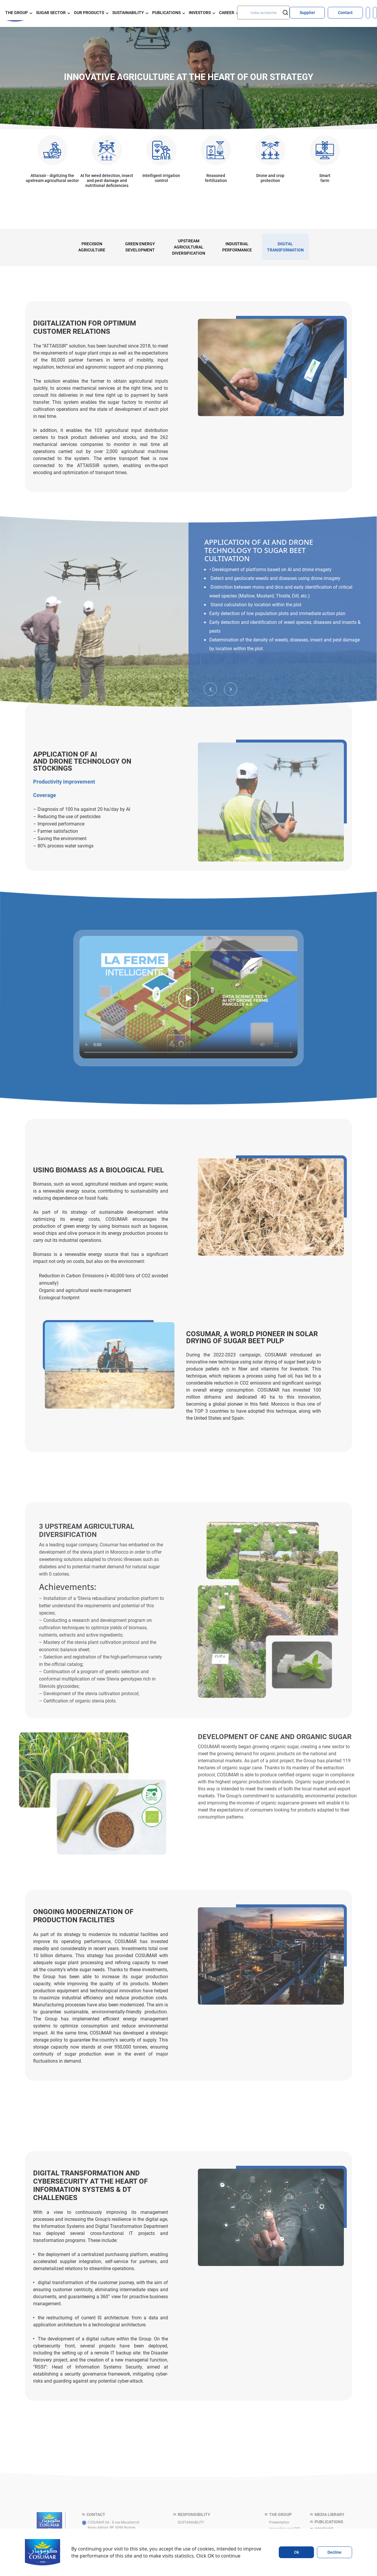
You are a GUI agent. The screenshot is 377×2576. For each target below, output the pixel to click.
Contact (345, 12)
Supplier (307, 12)
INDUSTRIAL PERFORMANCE (237, 247)
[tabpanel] (92, 247)
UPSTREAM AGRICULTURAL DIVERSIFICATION (188, 247)
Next (230, 666)
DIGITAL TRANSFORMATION (285, 247)
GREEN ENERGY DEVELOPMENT (140, 247)
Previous (210, 666)
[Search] (263, 12)
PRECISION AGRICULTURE (91, 247)
